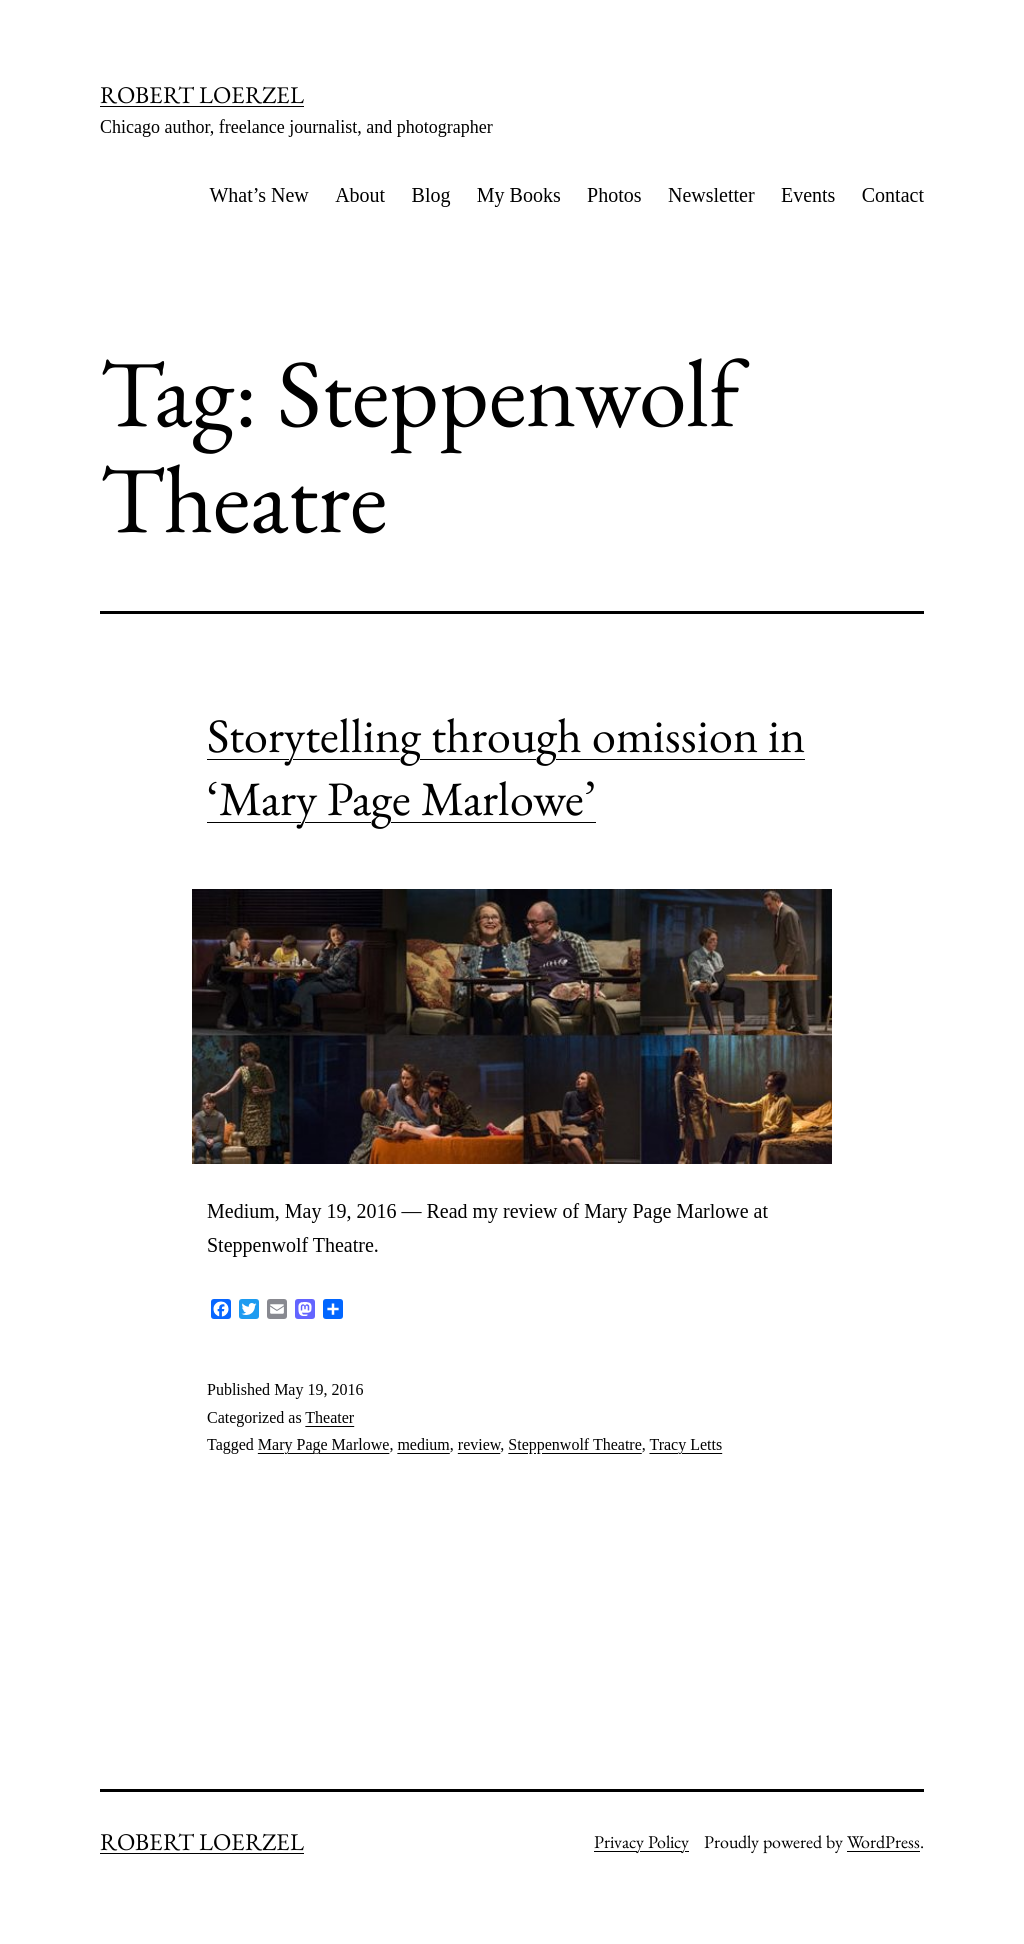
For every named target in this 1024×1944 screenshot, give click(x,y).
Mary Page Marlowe (324, 1444)
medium (423, 1444)
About (360, 195)
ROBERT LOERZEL (202, 94)
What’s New (258, 195)
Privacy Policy (641, 1841)
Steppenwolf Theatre (574, 1444)
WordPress (883, 1841)
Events (808, 195)
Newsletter (711, 195)
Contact (893, 195)
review (479, 1444)
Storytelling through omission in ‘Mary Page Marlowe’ (506, 766)
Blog (431, 195)
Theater (329, 1417)
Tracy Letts (685, 1444)
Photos (614, 195)
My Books (519, 195)
